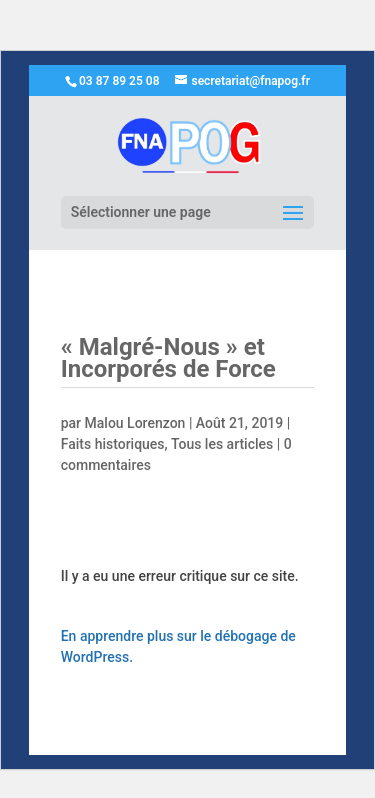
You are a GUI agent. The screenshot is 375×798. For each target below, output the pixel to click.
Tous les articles (222, 444)
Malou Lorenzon (135, 423)
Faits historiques (113, 444)
